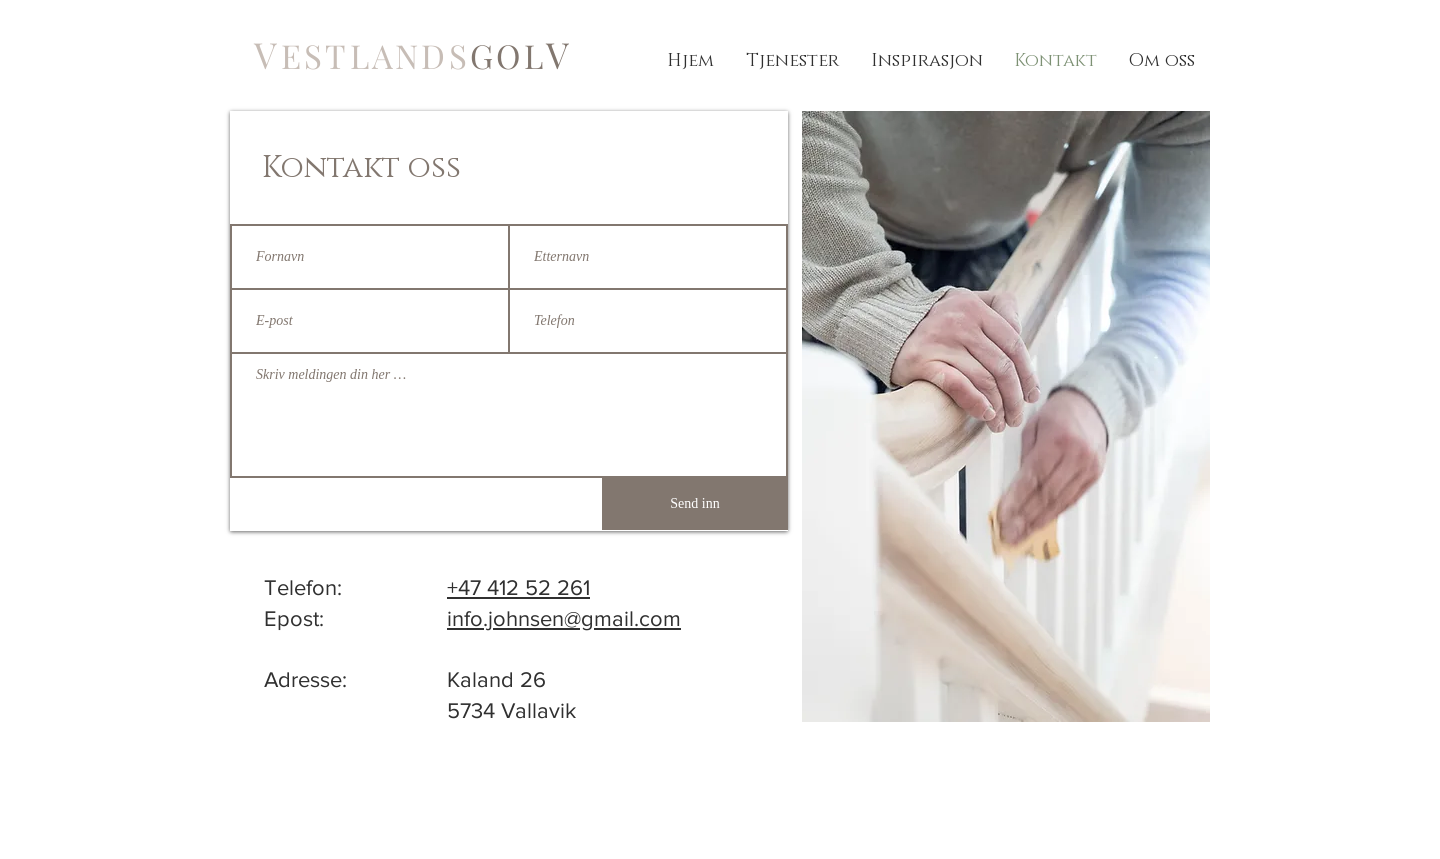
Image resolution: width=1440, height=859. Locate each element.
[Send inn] (695, 504)
